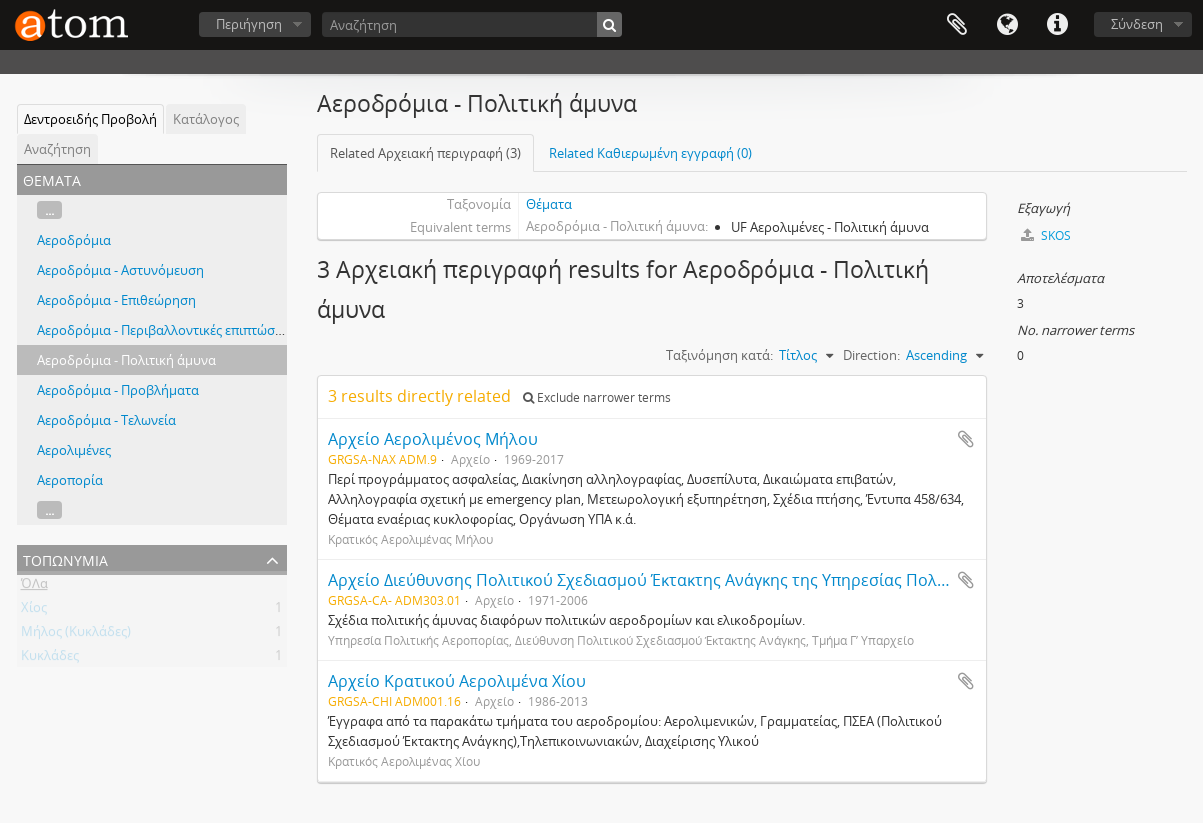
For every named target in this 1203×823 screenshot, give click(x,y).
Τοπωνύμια (65, 558)
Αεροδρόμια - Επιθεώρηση (116, 300)
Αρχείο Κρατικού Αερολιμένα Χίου (457, 681)
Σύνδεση (1137, 24)
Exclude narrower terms (597, 397)
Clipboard (957, 25)
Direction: (871, 355)
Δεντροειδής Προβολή (90, 119)
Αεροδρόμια (74, 240)
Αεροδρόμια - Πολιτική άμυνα (126, 360)
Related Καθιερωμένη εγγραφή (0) (650, 153)
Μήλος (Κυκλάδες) (76, 635)
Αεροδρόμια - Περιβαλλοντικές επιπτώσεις (164, 330)
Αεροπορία (70, 480)
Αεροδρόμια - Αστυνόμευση (120, 270)
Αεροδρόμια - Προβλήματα (118, 390)
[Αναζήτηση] (472, 24)
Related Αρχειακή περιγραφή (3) (425, 153)
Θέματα (549, 204)
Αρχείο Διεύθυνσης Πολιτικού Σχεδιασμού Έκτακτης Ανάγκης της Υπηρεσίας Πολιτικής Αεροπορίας (702, 580)
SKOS (1046, 235)
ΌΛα (34, 587)
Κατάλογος (206, 119)
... (49, 210)
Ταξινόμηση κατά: (719, 355)
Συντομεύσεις (1057, 25)
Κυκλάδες (50, 659)
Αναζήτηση (57, 149)
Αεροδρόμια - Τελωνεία (106, 420)
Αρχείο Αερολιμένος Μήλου (433, 439)
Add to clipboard (966, 439)
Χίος (34, 611)
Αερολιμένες (74, 450)
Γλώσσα (1007, 25)
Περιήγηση (249, 24)
